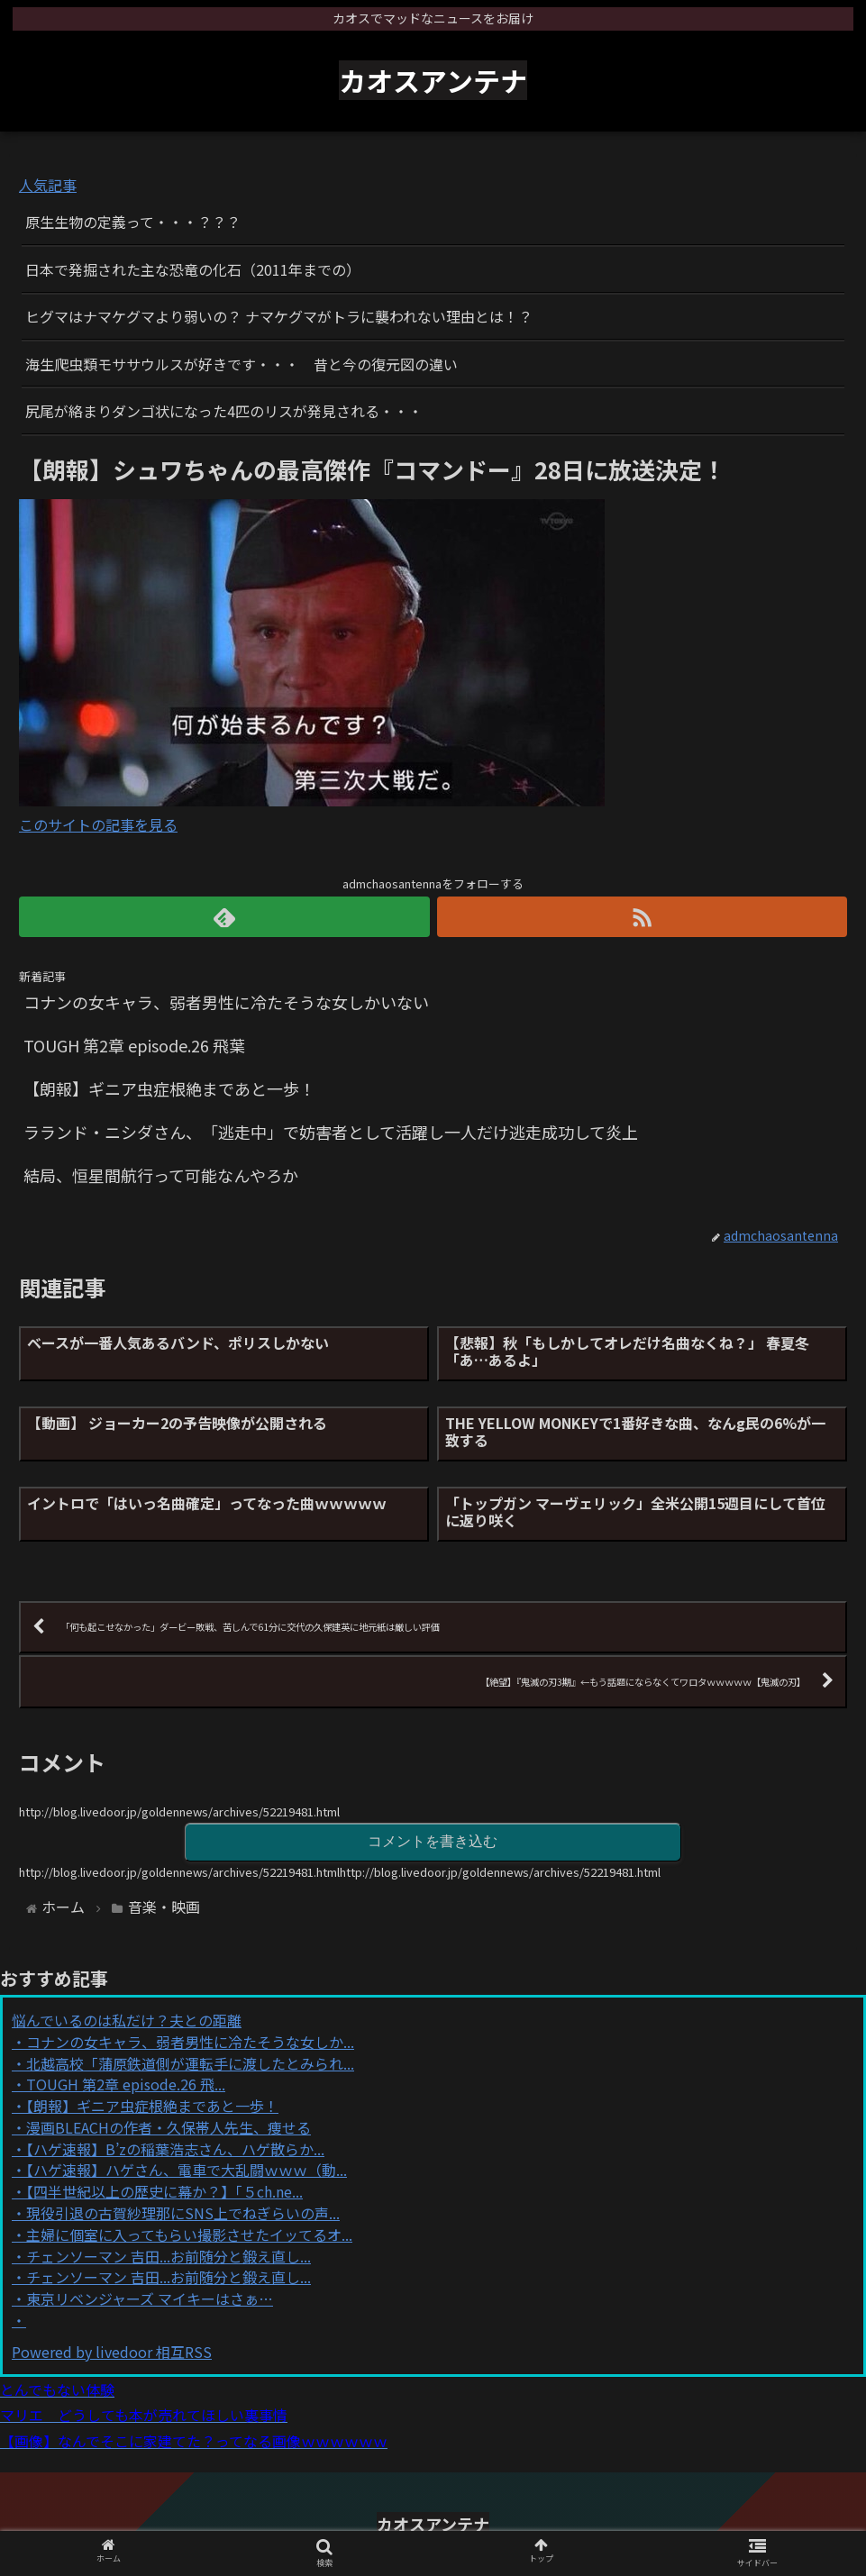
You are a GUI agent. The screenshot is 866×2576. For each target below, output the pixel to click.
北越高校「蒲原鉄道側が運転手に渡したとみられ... (190, 2063)
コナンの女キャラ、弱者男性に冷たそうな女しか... (190, 2042)
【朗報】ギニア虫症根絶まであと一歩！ (152, 2105)
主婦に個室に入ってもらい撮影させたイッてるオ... (189, 2234)
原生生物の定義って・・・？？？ (133, 221)
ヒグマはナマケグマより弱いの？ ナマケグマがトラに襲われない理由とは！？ (279, 316)
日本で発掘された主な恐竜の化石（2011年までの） (192, 269)
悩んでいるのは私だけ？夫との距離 (127, 2020)
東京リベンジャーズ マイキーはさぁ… (149, 2298)
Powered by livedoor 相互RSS (112, 2351)
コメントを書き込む (432, 1841)
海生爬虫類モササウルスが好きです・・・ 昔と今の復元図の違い (241, 364)
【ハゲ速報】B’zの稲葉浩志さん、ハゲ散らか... (175, 2149)
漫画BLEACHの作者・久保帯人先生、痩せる (168, 2127)
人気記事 (48, 185)
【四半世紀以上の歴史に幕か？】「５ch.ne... (164, 2191)
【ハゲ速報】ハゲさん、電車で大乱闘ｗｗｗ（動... (186, 2169)
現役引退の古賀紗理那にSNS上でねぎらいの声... (183, 2213)
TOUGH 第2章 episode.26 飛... (125, 2084)
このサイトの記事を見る (98, 824)
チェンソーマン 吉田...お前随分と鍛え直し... (168, 2256)
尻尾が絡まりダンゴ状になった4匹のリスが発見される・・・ (224, 411)
